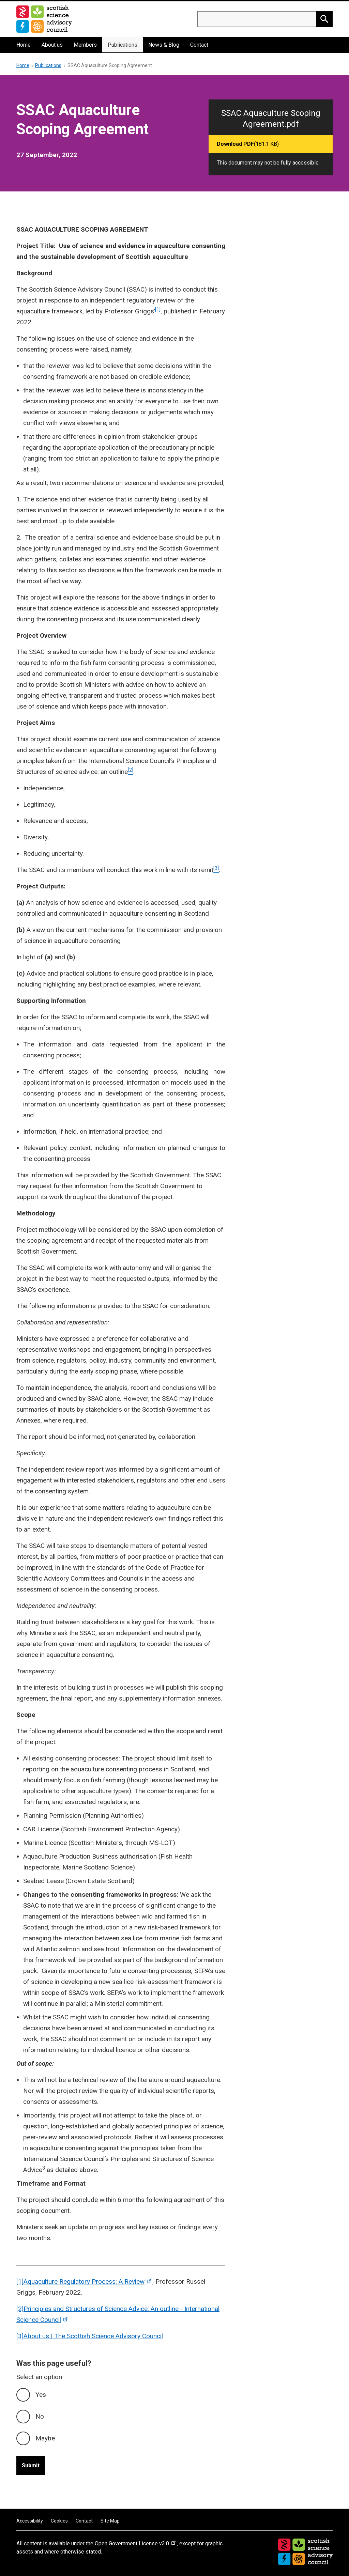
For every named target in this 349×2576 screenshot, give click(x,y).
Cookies (59, 2521)
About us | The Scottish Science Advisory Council (93, 2336)
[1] (20, 2281)
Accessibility (29, 2521)
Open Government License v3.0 (136, 2543)
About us (52, 45)
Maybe (45, 2438)
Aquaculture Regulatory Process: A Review (88, 2281)
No (39, 2416)
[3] (20, 2336)
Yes (40, 2395)
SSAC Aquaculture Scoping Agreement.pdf (270, 118)
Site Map (110, 2521)
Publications (122, 45)
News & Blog (163, 45)
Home (23, 45)
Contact (199, 45)
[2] (20, 2309)
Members (85, 45)
